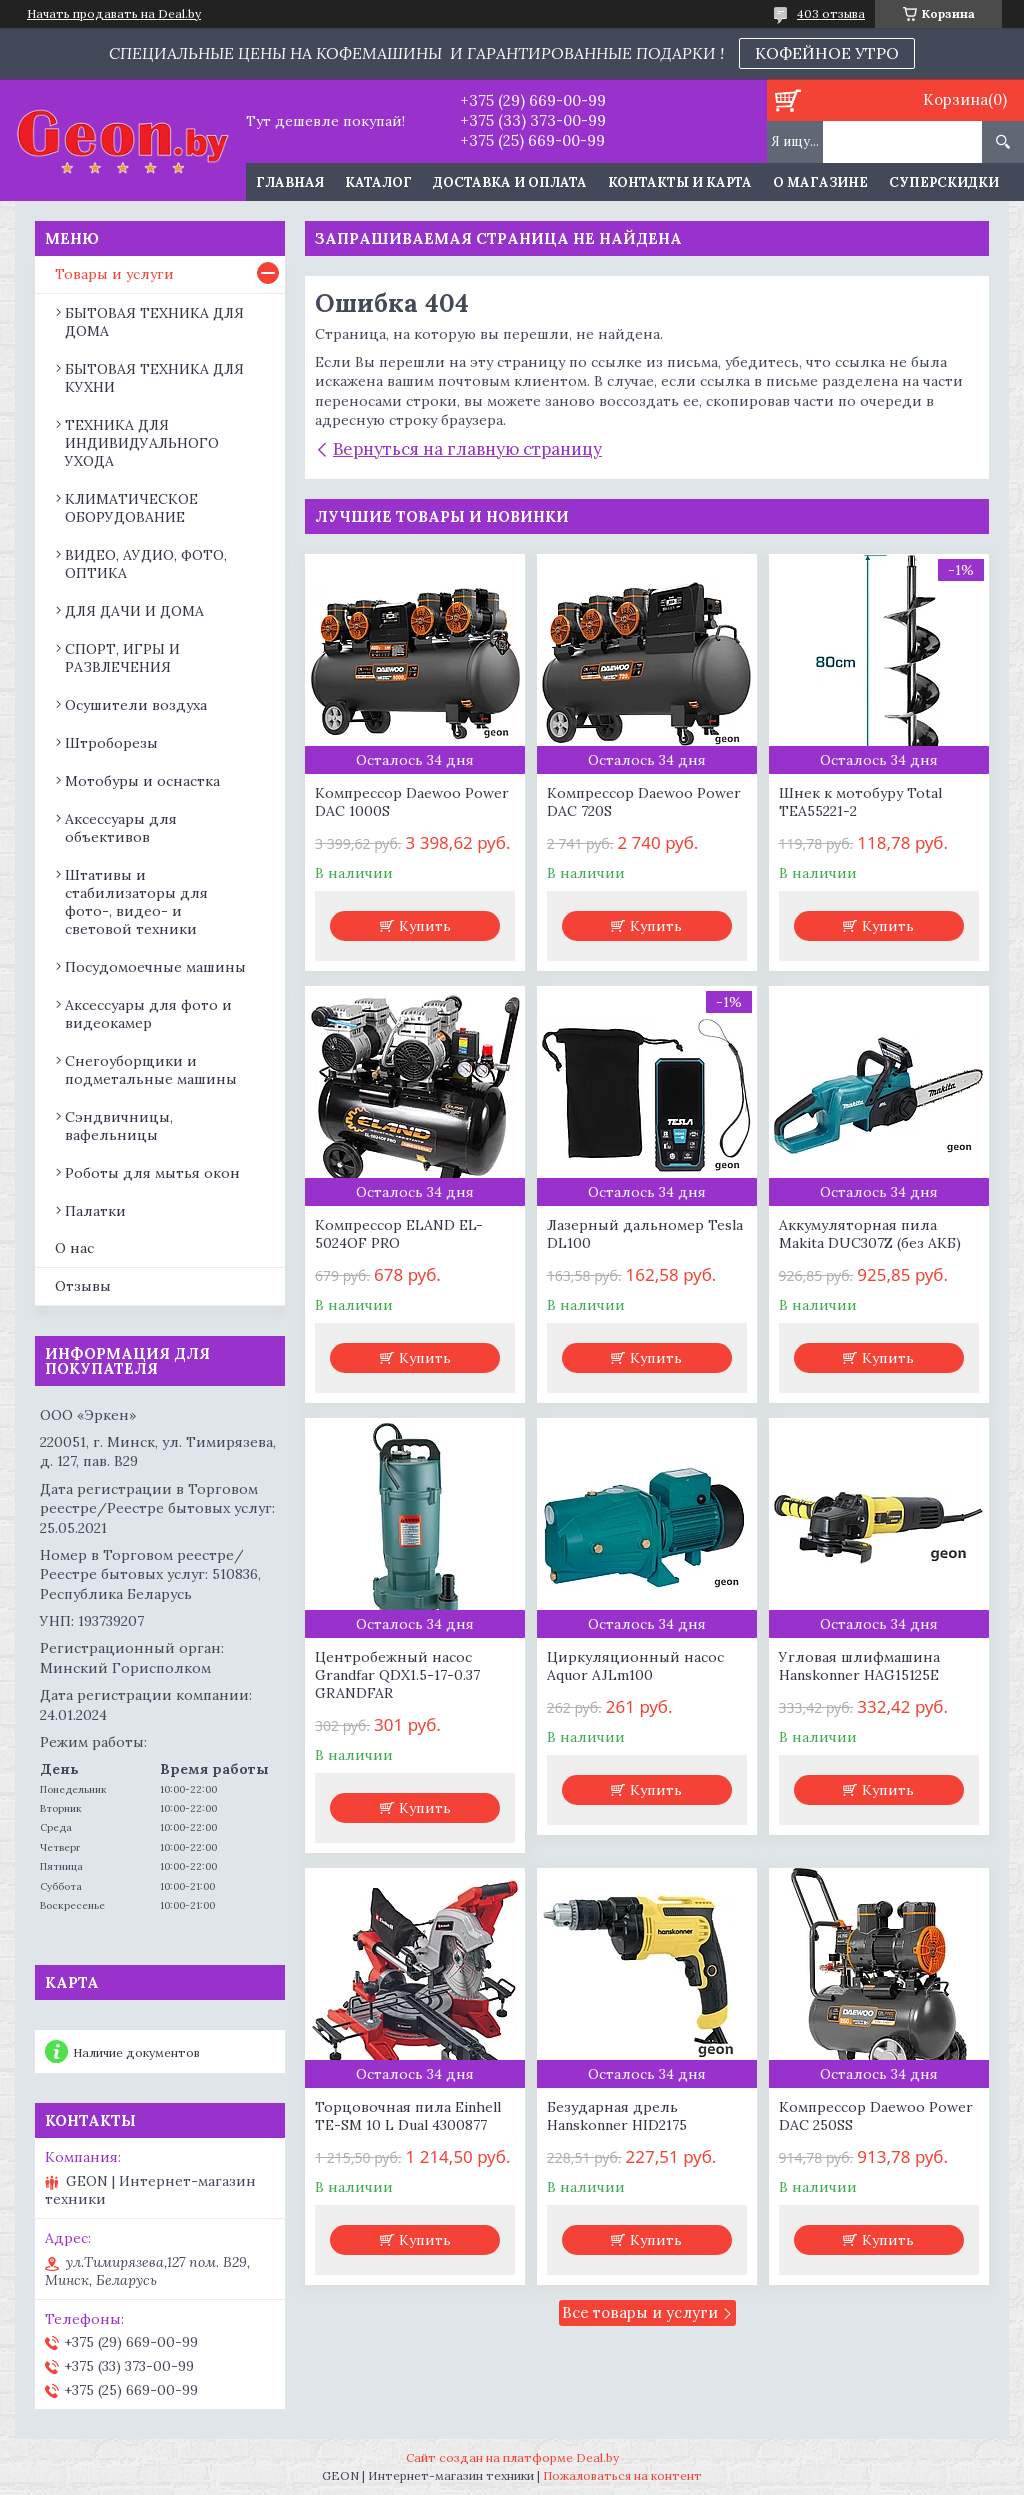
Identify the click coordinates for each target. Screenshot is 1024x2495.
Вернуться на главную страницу (467, 449)
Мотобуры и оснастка (142, 781)
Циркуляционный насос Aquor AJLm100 (635, 1666)
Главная (290, 182)
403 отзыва (831, 13)
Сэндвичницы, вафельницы (119, 1126)
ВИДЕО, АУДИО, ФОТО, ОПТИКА (146, 564)
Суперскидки (944, 182)
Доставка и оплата (510, 182)
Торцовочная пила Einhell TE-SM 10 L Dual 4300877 (408, 2116)
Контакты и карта (680, 182)
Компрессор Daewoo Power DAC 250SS (876, 2116)
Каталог (378, 182)
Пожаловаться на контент (622, 2475)
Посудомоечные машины (155, 967)
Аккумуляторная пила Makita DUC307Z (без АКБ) (870, 1234)
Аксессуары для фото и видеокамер (148, 1014)
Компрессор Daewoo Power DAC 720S (644, 802)
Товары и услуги (114, 274)
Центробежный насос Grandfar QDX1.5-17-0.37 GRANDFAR (397, 1675)
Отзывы (83, 1286)
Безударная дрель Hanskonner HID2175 (617, 2116)
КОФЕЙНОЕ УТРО (827, 53)
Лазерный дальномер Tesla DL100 (645, 1234)
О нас (74, 1248)
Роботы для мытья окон (152, 1173)
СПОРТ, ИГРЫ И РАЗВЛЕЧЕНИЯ (122, 658)
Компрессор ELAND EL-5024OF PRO (399, 1234)
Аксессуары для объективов (121, 828)
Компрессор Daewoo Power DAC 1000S (412, 802)
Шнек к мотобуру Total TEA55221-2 (860, 802)
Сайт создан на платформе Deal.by (512, 2457)
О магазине (820, 182)
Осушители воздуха (136, 705)
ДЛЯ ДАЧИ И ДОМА (134, 611)
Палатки (95, 1211)
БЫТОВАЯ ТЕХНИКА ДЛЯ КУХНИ (154, 378)
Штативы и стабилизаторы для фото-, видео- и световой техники (136, 902)
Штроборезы (111, 743)
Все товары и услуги (640, 2312)
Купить (425, 926)
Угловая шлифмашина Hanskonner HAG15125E (859, 1666)
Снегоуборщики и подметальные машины (151, 1070)
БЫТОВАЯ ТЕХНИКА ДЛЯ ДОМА (154, 322)
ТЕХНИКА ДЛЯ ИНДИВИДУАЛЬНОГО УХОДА (142, 443)
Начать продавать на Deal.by (114, 14)
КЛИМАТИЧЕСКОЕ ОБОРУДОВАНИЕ (131, 508)
